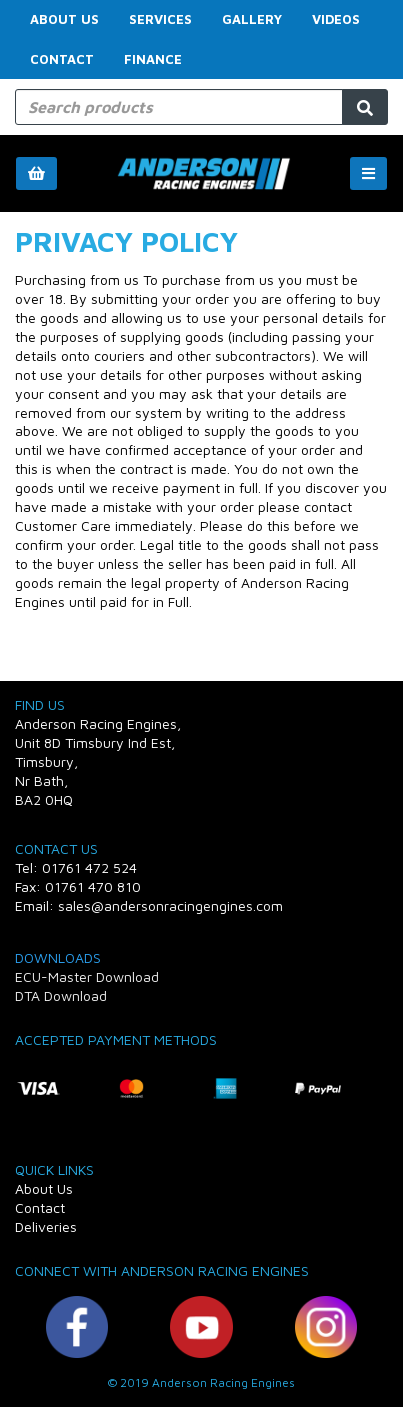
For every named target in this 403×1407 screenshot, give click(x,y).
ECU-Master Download (87, 976)
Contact (62, 59)
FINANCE (153, 59)
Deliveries (46, 1226)
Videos (336, 19)
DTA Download (61, 995)
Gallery (252, 19)
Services (160, 19)
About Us (64, 19)
